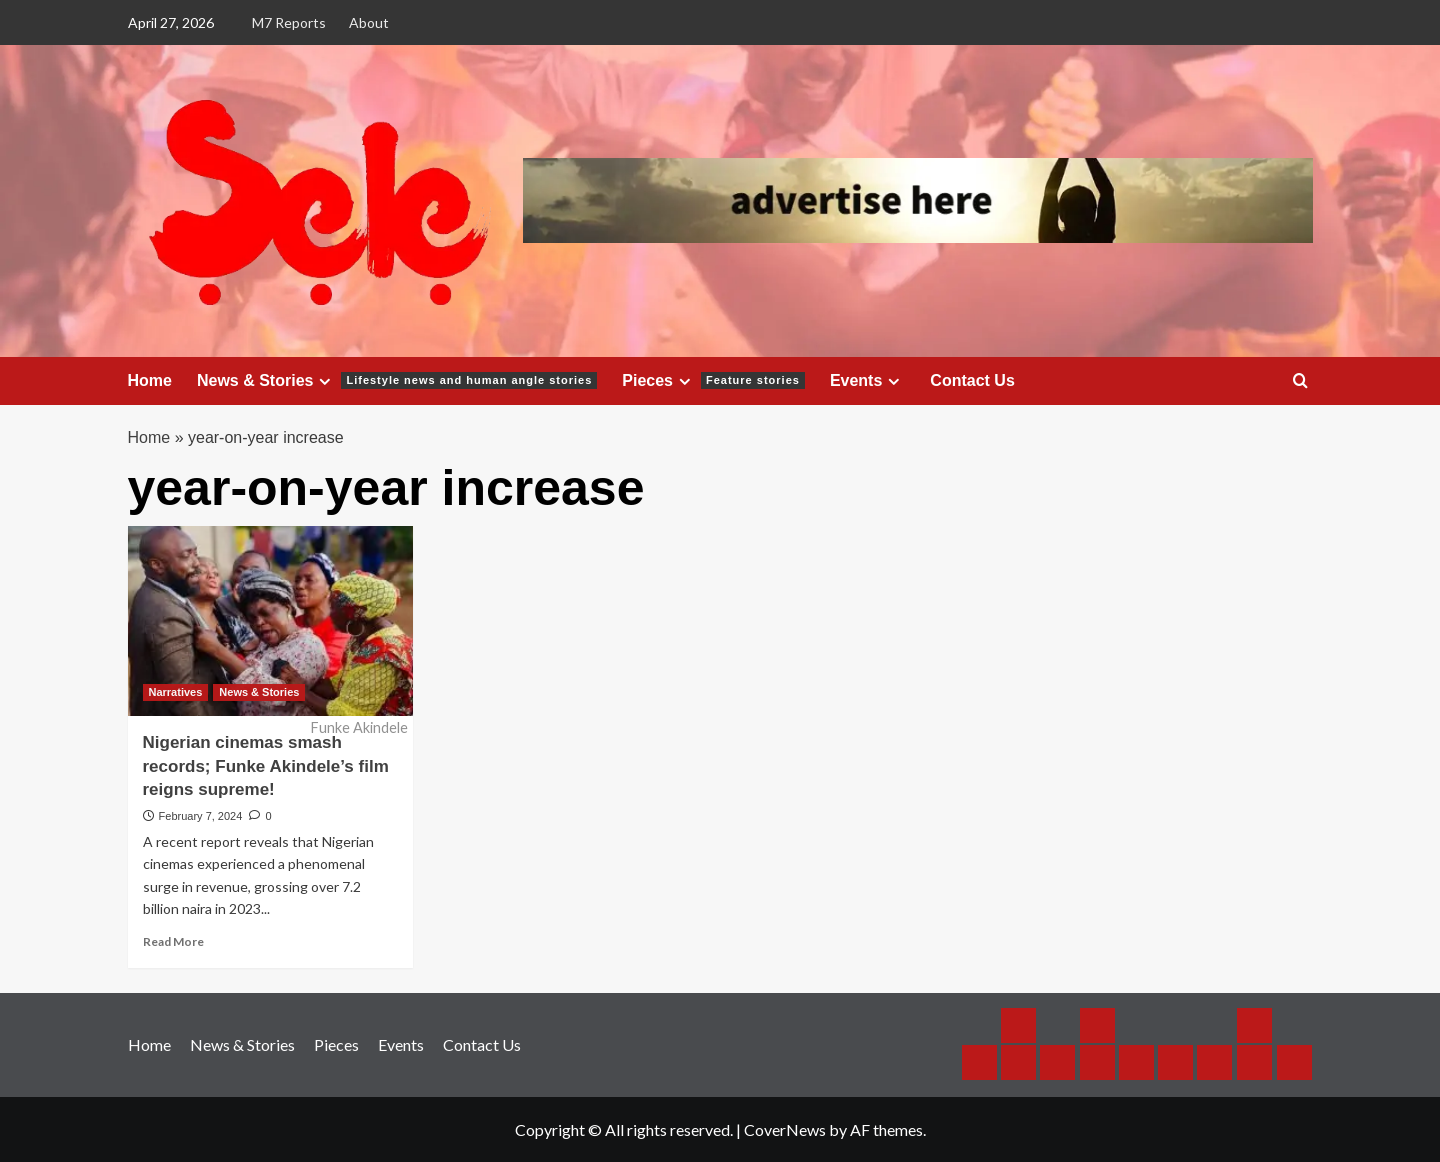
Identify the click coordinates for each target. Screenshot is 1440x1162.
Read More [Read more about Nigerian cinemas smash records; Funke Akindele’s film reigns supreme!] (173, 941)
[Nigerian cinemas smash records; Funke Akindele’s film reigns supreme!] (270, 621)
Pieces (713, 381)
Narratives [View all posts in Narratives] (176, 692)
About (369, 22)
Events (867, 381)
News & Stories (397, 381)
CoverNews (785, 1129)
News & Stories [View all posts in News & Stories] (259, 692)
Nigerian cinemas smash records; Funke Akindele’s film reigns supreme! (266, 766)
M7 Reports (289, 22)
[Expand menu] (324, 381)
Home (150, 380)
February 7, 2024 (201, 816)
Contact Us (972, 380)
